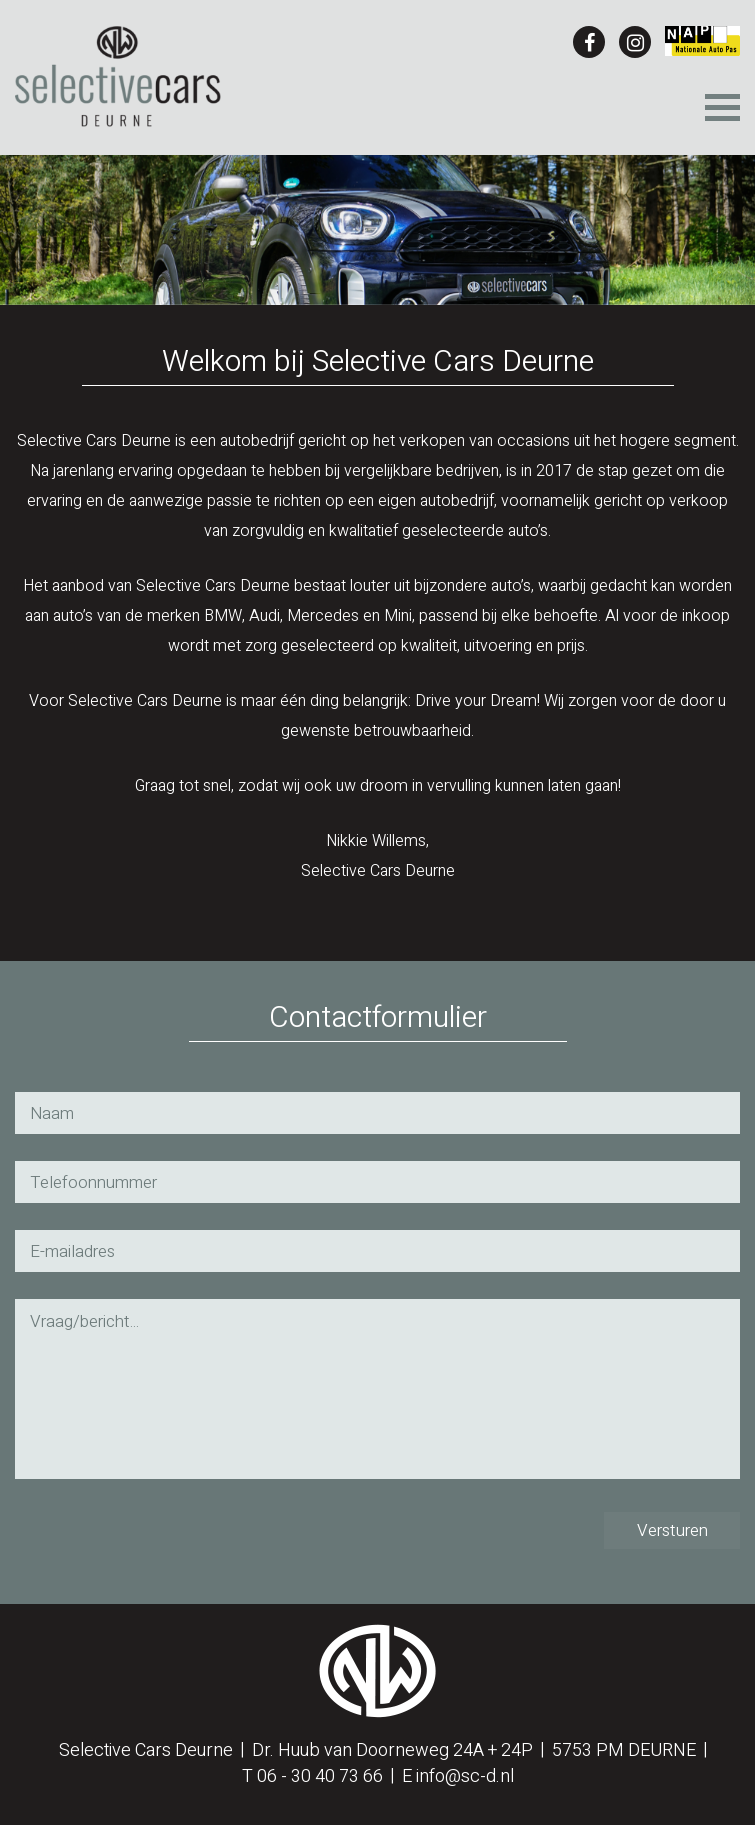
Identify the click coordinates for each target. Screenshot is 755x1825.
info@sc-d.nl (465, 1776)
